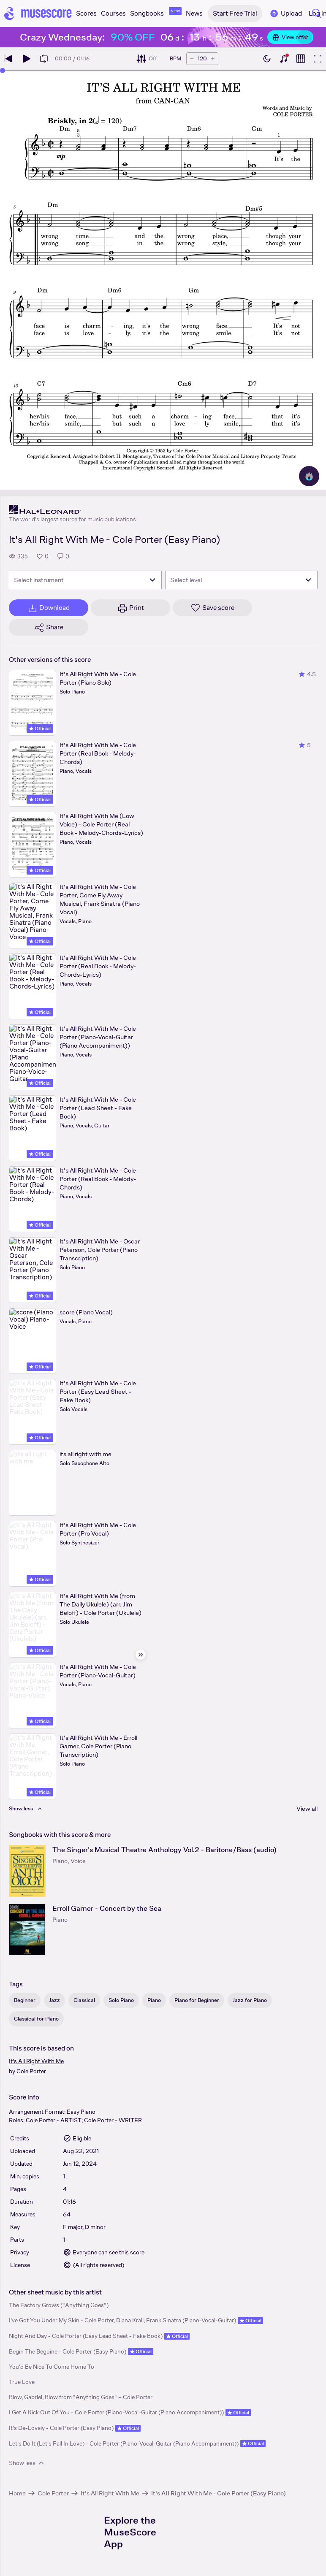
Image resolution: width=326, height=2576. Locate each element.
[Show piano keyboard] (283, 58)
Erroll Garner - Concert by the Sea (106, 1908)
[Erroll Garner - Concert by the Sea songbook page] (27, 1930)
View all (307, 1808)
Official (40, 728)
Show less (27, 2463)
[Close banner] (304, 37)
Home (17, 2493)
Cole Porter (31, 2071)
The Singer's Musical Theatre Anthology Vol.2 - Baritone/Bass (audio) (164, 1850)
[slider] (2, 70)
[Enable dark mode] (266, 58)
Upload (285, 13)
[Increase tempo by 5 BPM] (213, 59)
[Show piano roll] (300, 58)
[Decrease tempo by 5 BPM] (191, 59)
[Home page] (38, 13)
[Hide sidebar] (141, 1655)
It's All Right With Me (36, 2061)
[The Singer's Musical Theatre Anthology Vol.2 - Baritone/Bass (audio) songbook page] (27, 1871)
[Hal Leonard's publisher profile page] (72, 509)
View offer (290, 37)
